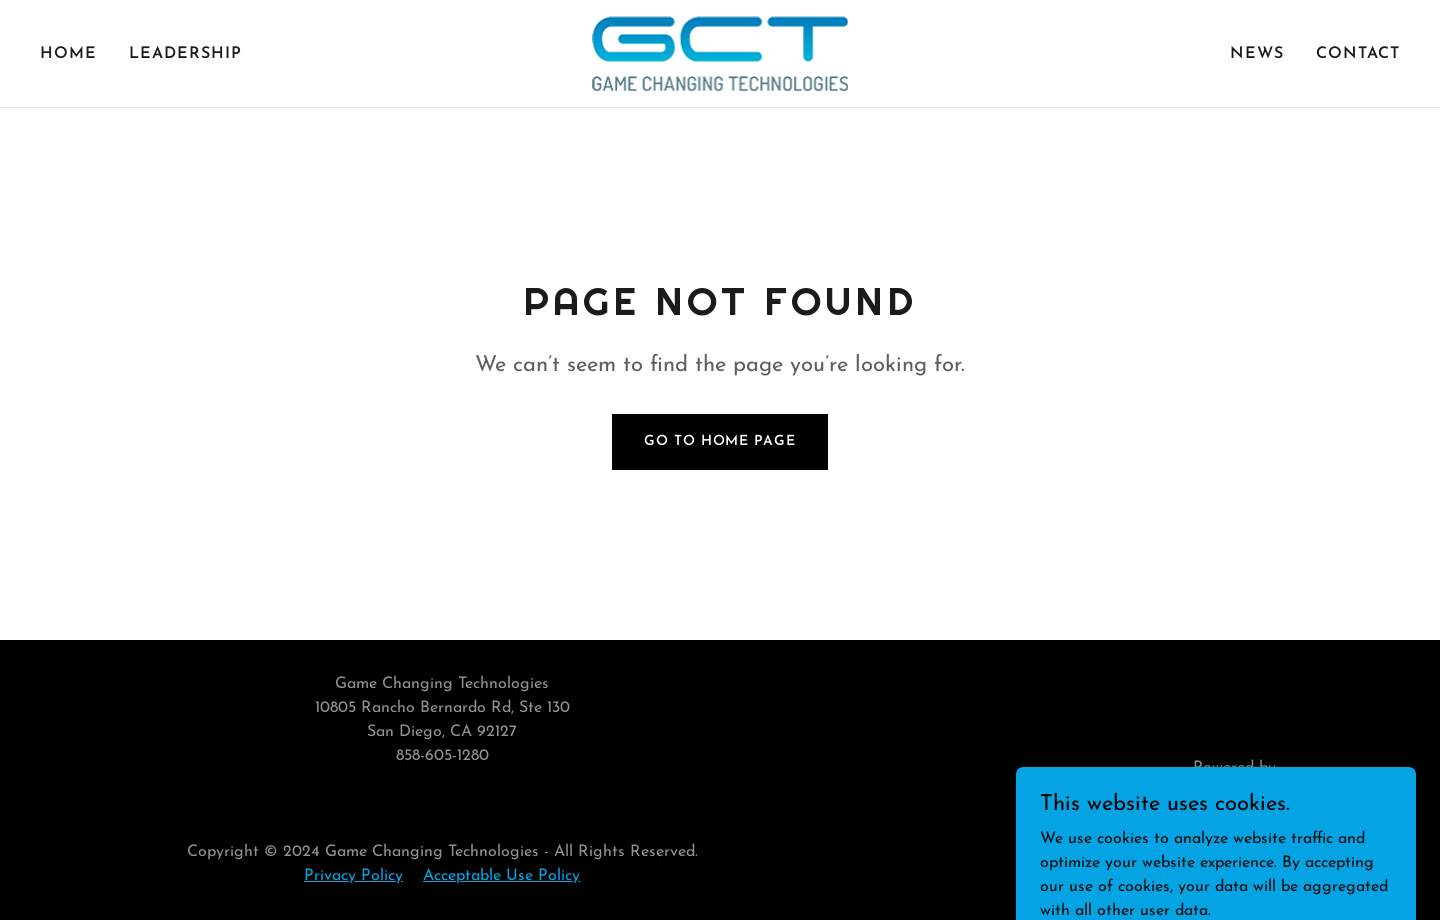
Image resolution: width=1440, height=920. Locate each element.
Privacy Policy (353, 876)
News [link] (1257, 54)
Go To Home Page (719, 441)
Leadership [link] (185, 54)
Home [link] (68, 54)
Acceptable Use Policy (501, 876)
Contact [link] (1358, 54)
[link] (720, 53)
